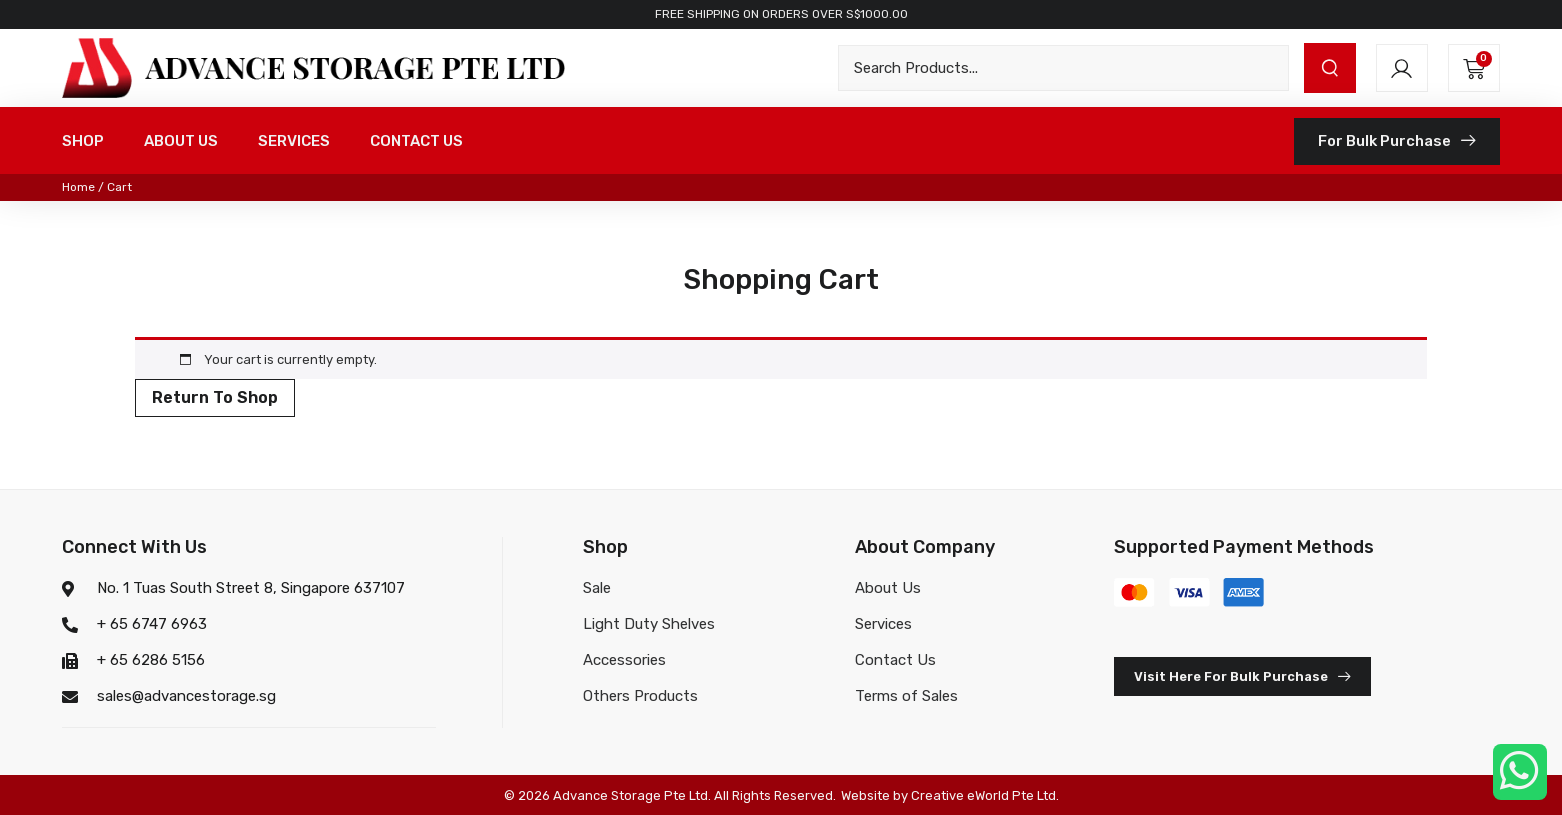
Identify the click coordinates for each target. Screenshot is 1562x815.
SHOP (83, 141)
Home (78, 187)
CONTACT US (416, 141)
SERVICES (294, 141)
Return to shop (215, 397)
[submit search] (1330, 68)
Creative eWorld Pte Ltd (983, 795)
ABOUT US (181, 141)
